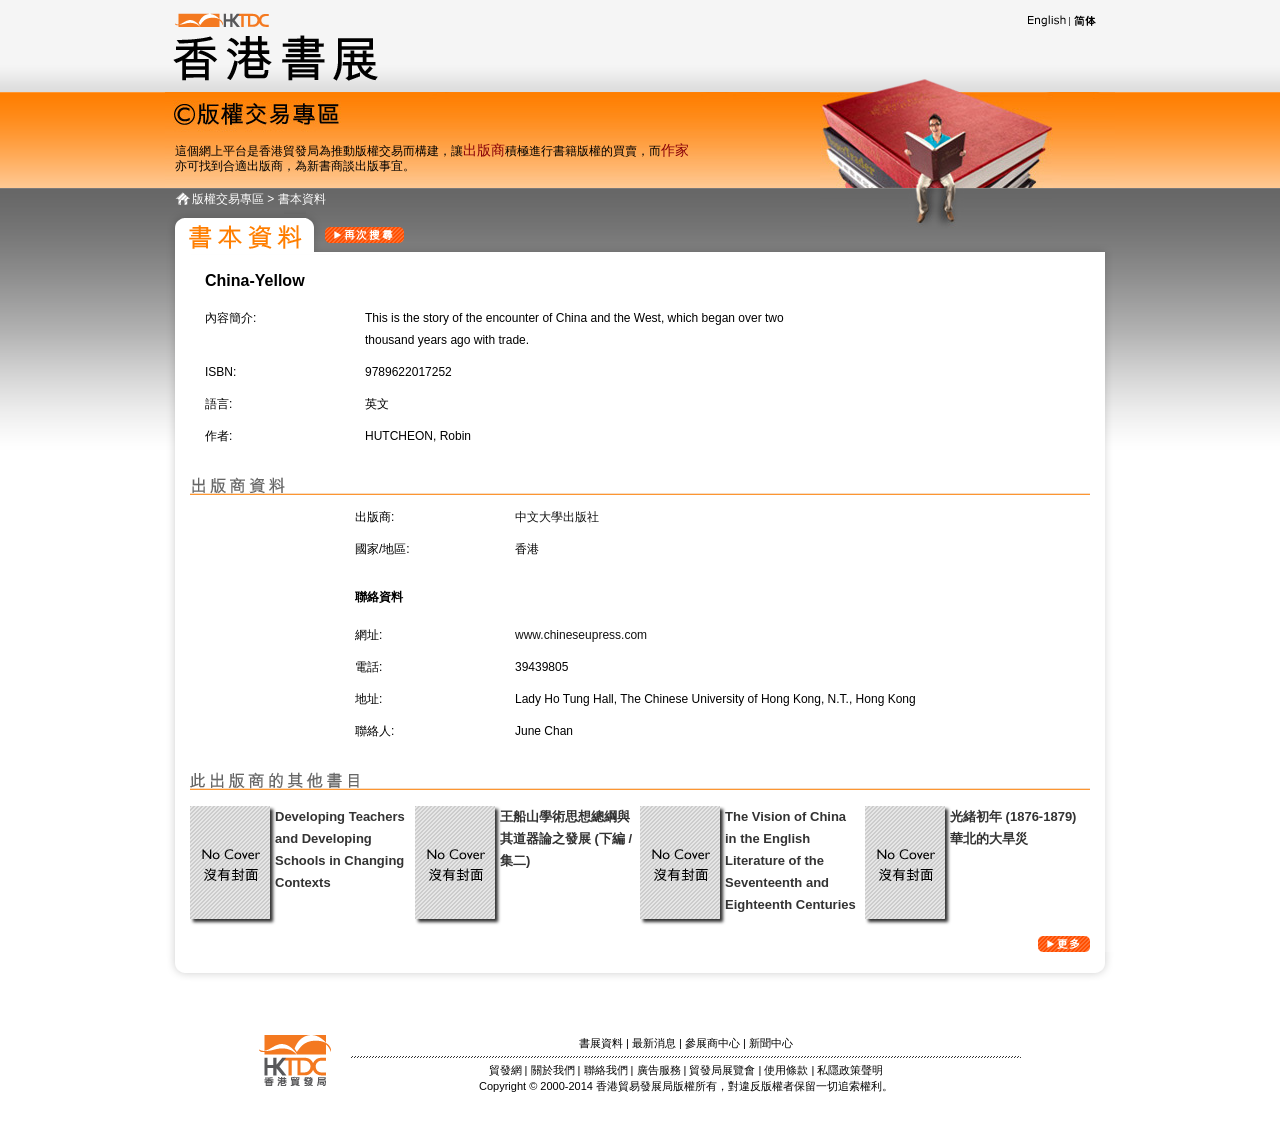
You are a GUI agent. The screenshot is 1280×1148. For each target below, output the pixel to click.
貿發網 (505, 1070)
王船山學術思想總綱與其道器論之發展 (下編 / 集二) (566, 838)
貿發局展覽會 (722, 1070)
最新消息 (654, 1043)
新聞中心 (771, 1043)
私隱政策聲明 (850, 1070)
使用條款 (786, 1070)
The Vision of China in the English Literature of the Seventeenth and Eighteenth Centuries (790, 860)
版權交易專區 (228, 199)
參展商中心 (712, 1043)
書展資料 (601, 1043)
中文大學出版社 (557, 517)
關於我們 (553, 1070)
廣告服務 (659, 1070)
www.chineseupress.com (581, 635)
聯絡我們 (606, 1070)
